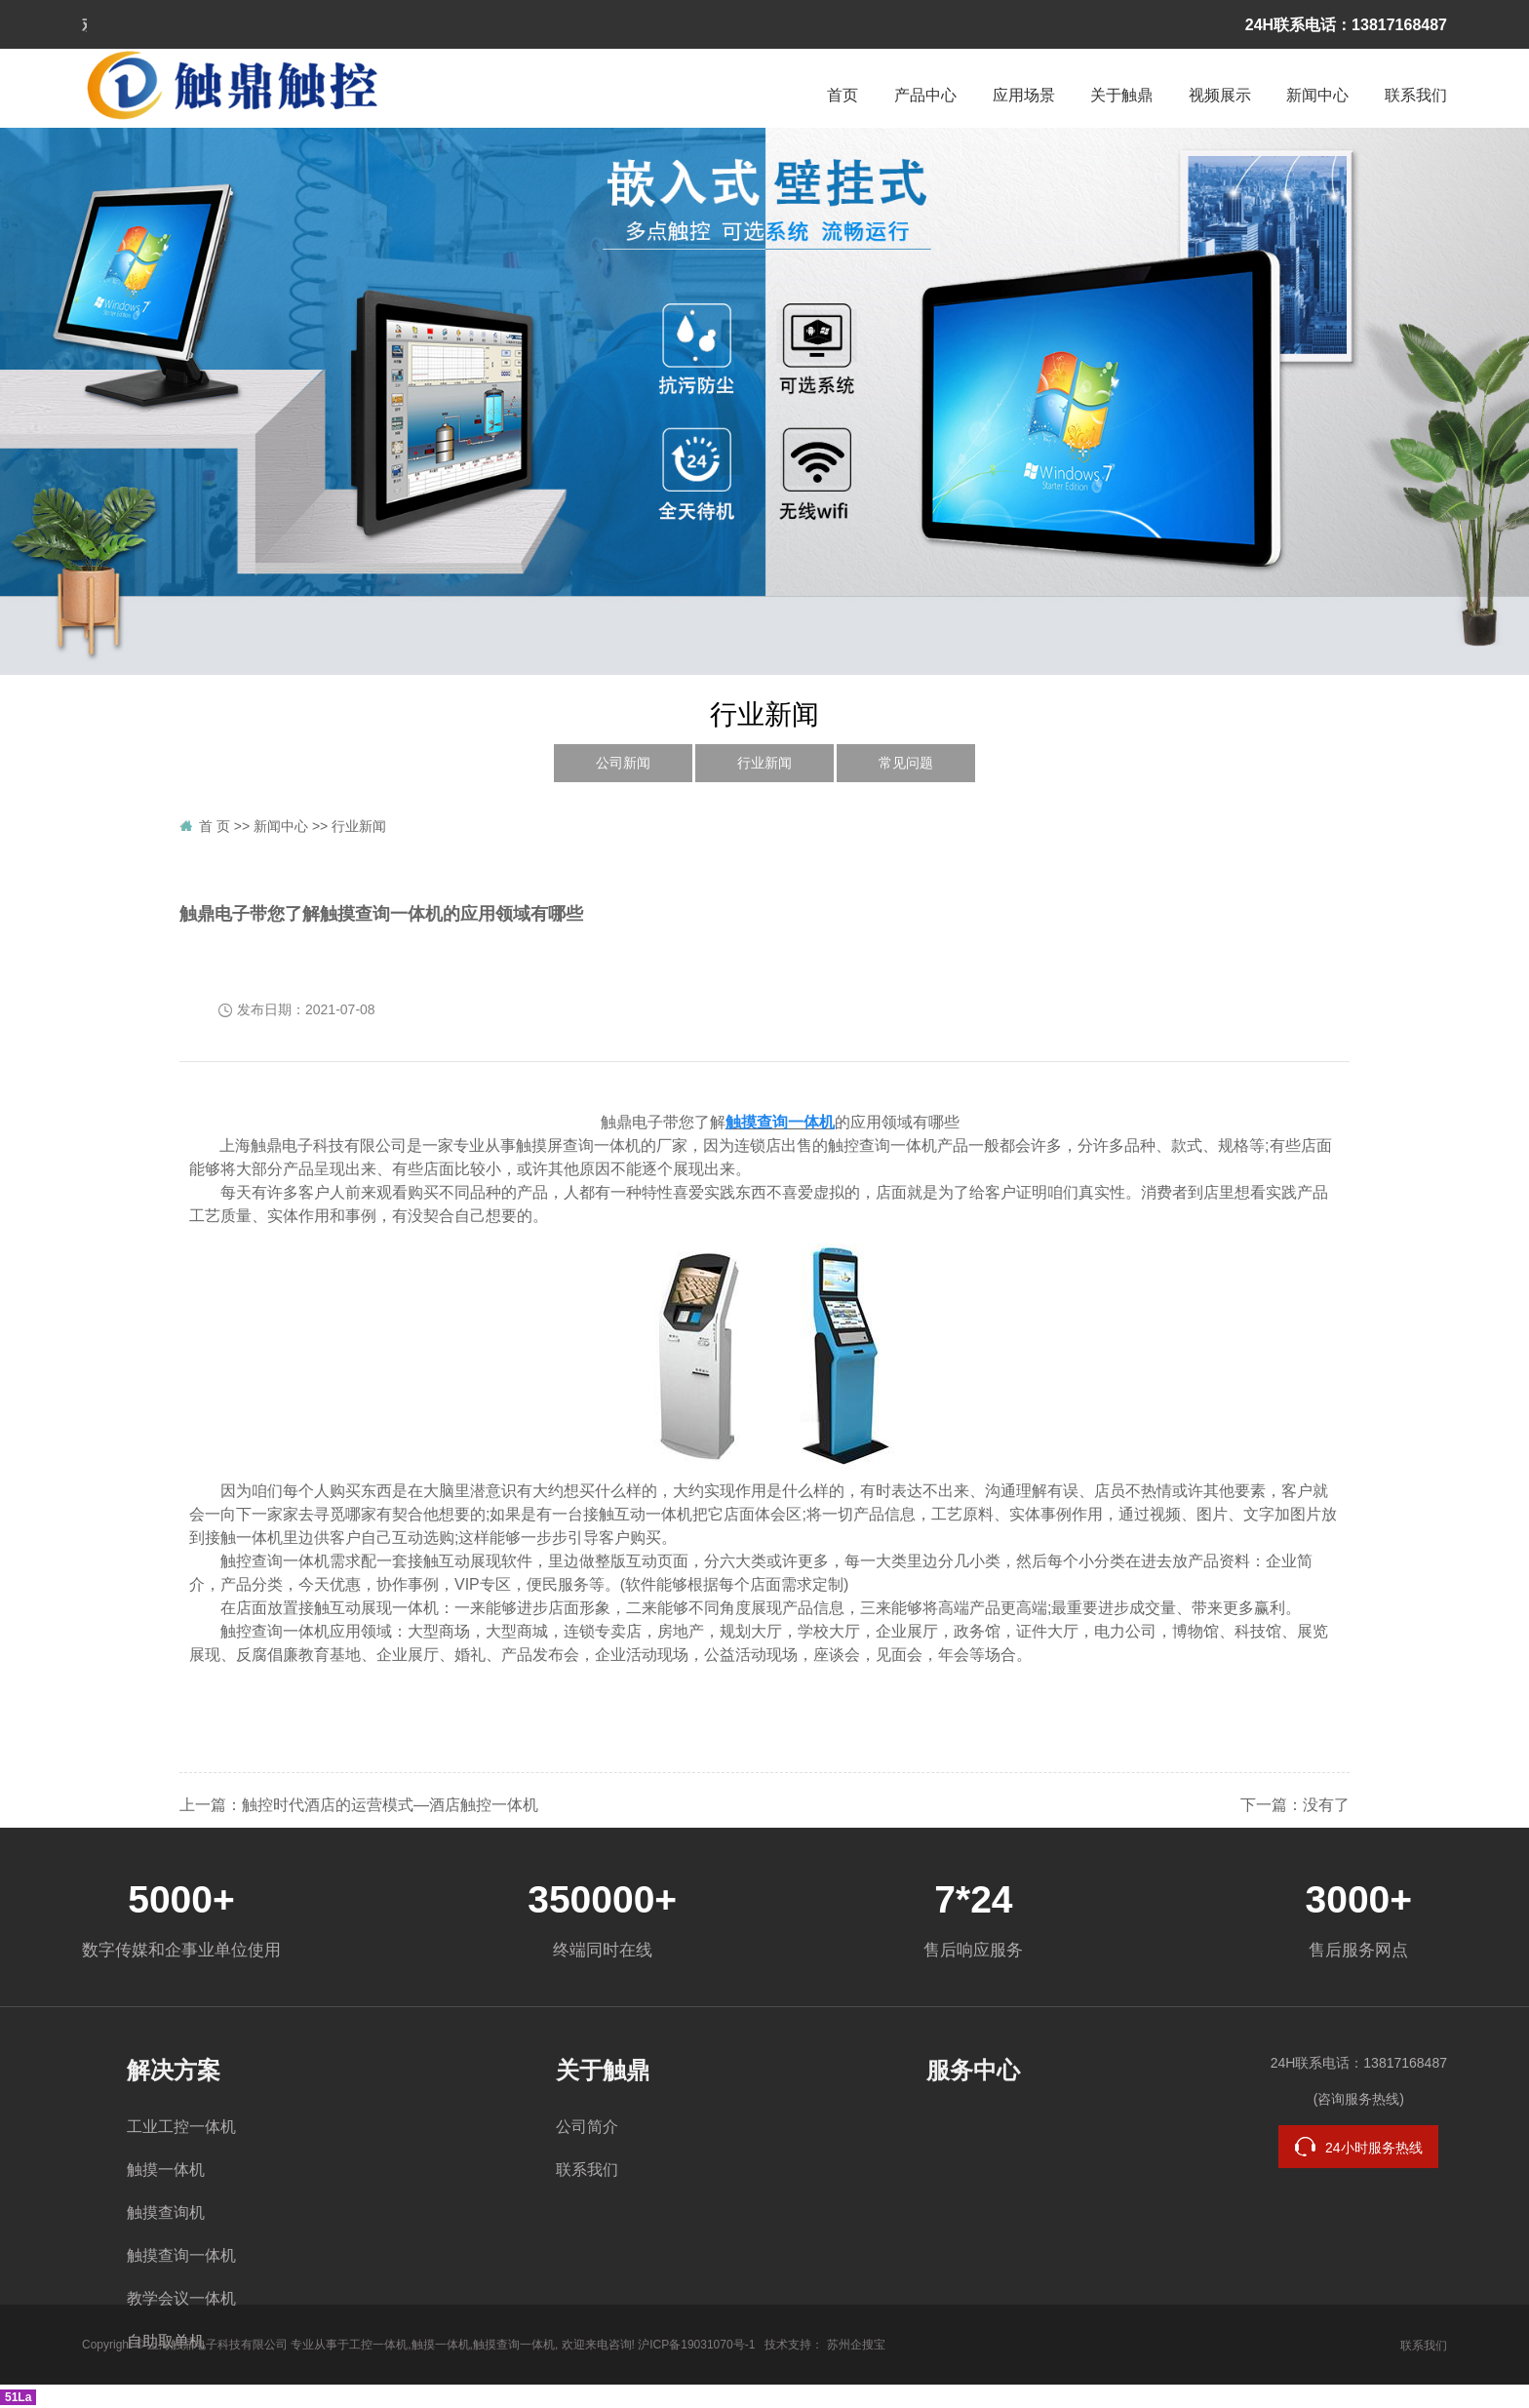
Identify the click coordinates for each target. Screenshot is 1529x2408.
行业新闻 (764, 763)
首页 (842, 95)
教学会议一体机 (181, 2298)
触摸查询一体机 (181, 2255)
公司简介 (587, 2126)
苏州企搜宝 (856, 2344)
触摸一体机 (166, 2169)
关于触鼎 (1121, 95)
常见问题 (906, 763)
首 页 (214, 826)
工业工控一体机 (181, 2126)
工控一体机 (378, 2344)
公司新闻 (623, 763)
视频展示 (1220, 95)
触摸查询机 (166, 2212)
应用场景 (1024, 95)
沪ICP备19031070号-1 (696, 2344)
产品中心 (925, 95)
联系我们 (1416, 95)
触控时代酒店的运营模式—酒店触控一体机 (390, 1804)
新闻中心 (1317, 95)
